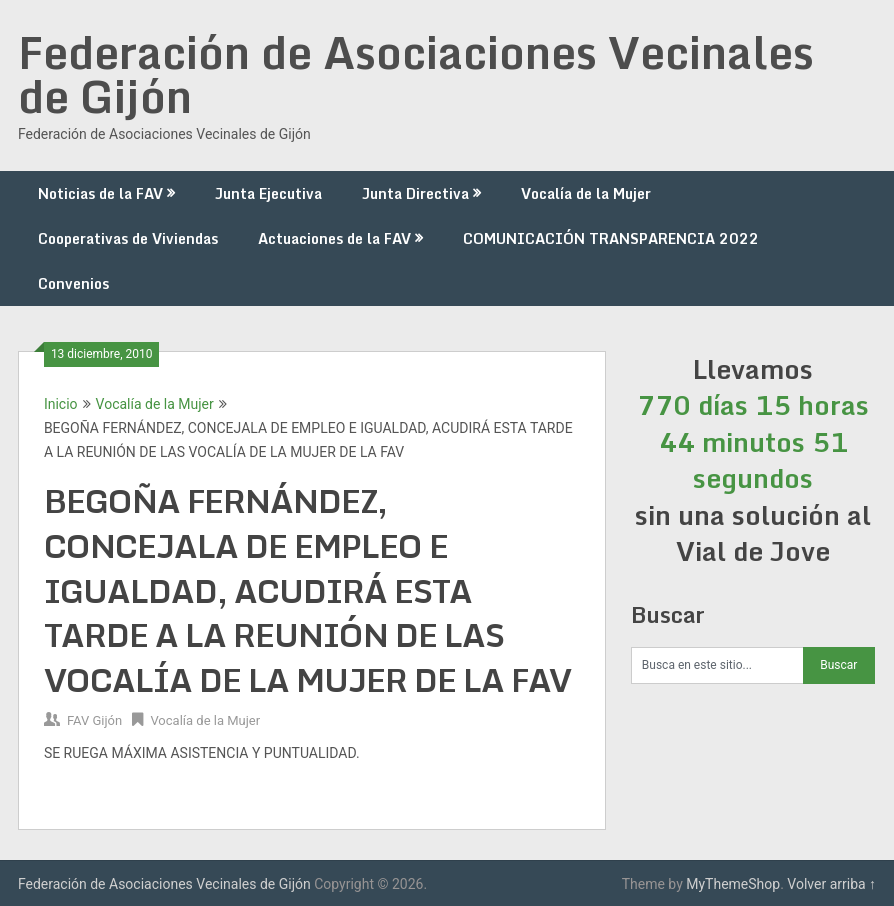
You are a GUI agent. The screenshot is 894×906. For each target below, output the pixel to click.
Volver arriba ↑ (831, 884)
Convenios (73, 283)
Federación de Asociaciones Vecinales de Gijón (416, 74)
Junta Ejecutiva (268, 193)
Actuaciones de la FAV (334, 238)
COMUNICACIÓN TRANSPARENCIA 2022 (611, 238)
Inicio (61, 404)
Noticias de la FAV (100, 193)
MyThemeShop (733, 884)
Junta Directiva (415, 193)
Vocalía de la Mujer (586, 193)
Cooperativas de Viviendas (128, 238)
